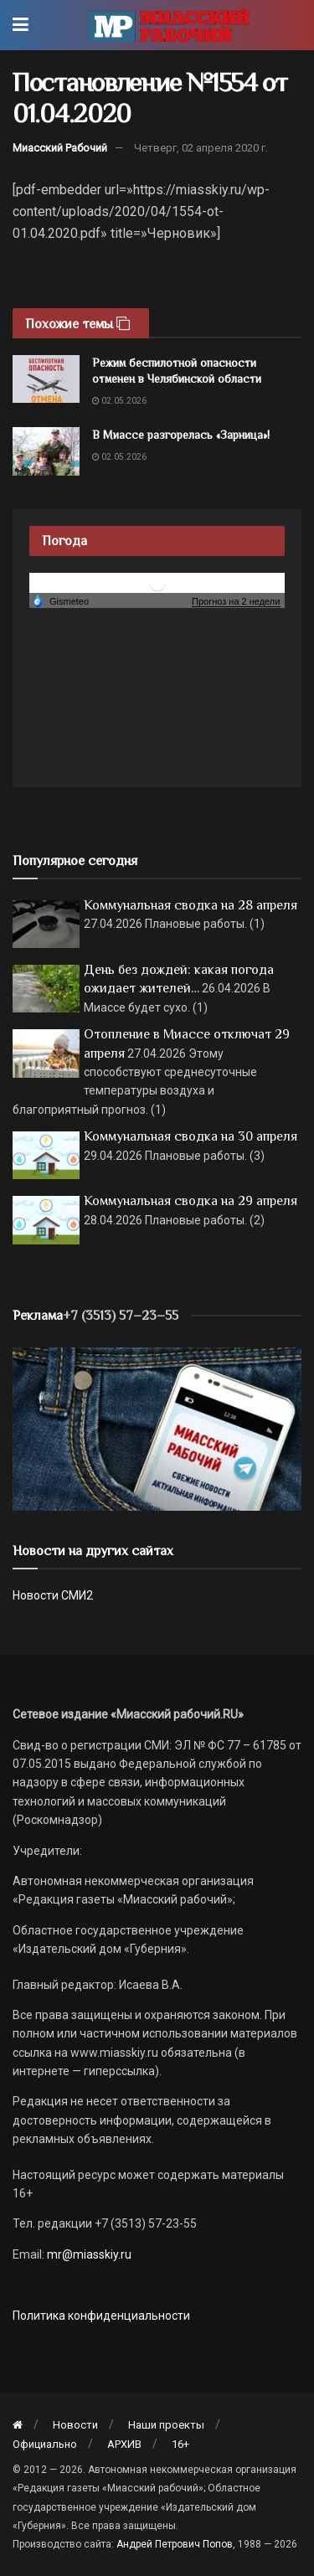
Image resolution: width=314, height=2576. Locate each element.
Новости (75, 2425)
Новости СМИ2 (53, 1595)
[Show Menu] (20, 25)
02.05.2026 (119, 400)
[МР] (157, 1428)
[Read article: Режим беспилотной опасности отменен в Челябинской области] (46, 379)
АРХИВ (124, 2444)
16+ (180, 2444)
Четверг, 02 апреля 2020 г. (201, 148)
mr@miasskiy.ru (87, 2254)
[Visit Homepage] (169, 25)
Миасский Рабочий (60, 148)
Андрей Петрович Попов (174, 2544)
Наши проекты (166, 2425)
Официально (45, 2444)
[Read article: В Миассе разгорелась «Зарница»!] (46, 451)
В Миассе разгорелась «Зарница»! (181, 434)
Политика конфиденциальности (101, 2315)
